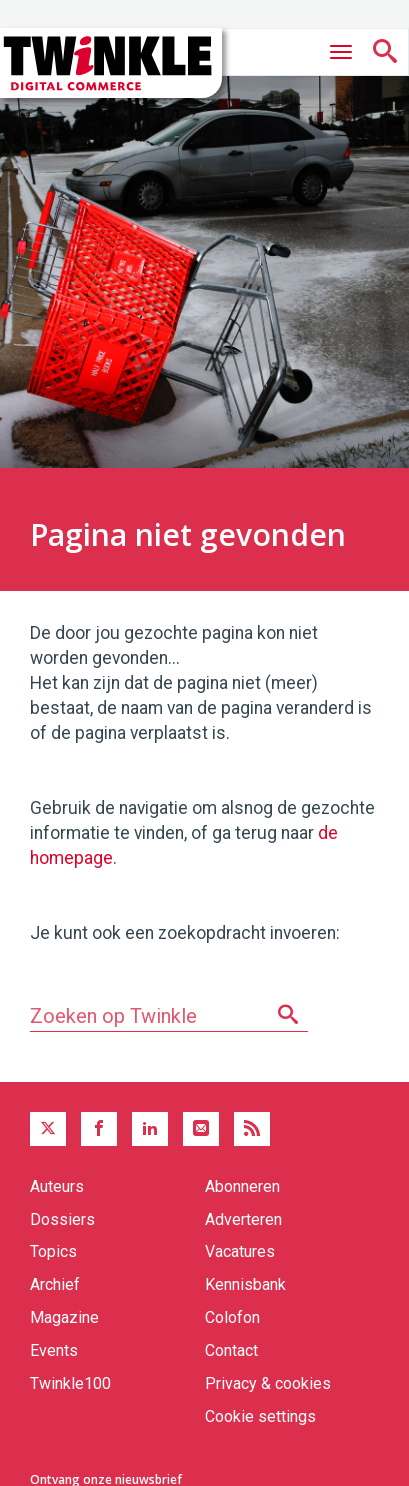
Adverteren (243, 1219)
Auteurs (57, 1186)
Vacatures (240, 1251)
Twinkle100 (70, 1383)
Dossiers (62, 1219)
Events (54, 1350)
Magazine (64, 1317)
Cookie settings (260, 1416)
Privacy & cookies (268, 1383)
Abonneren (242, 1186)
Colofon (232, 1317)
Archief (55, 1284)
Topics (53, 1251)
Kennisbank (245, 1284)
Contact (231, 1350)
